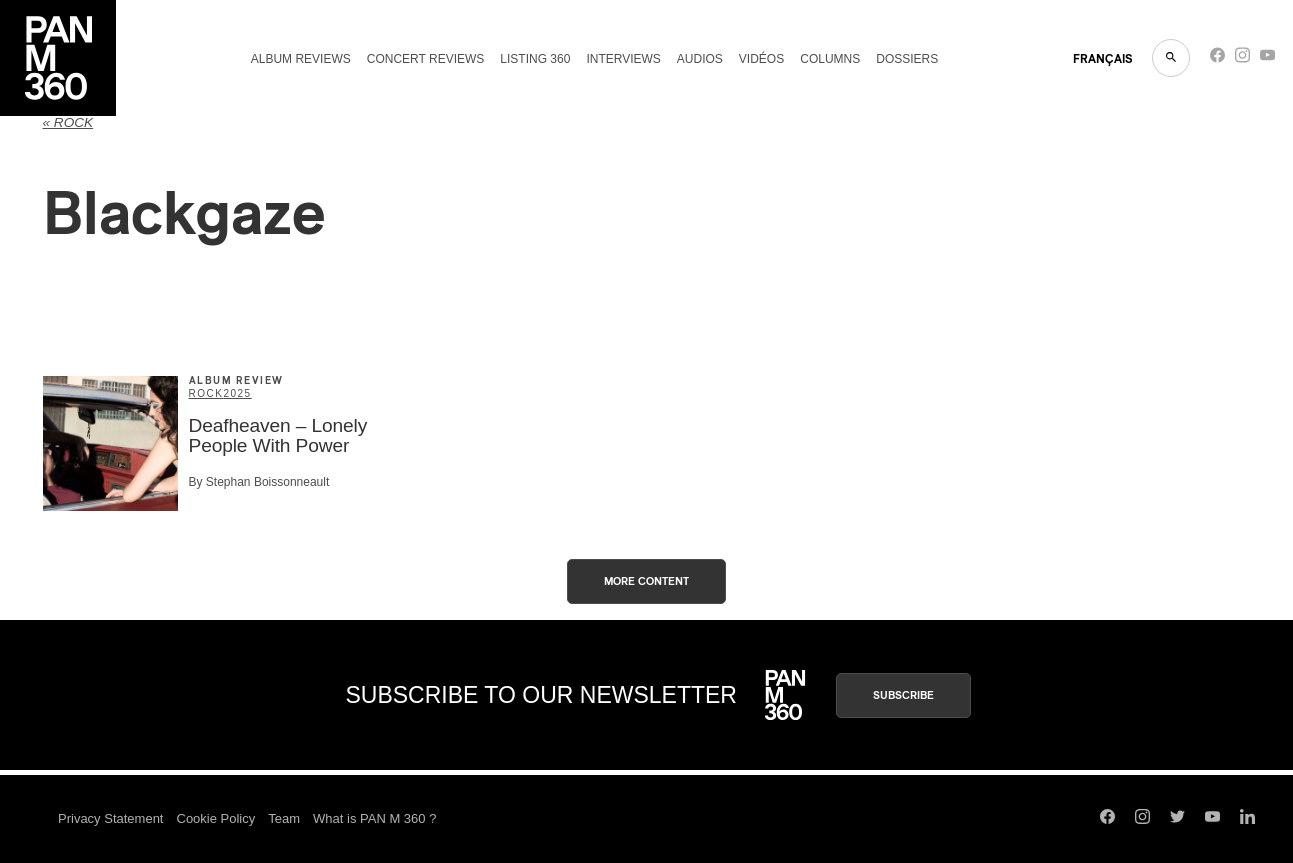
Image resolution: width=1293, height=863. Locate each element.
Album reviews (301, 59)
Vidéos (761, 59)
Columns (830, 59)
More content (646, 581)
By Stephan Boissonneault (259, 482)
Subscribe (903, 695)
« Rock (68, 122)
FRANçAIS (1102, 59)
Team (284, 818)
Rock (206, 393)
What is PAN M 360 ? (374, 818)
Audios (700, 59)
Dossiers (907, 59)
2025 (237, 393)
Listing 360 (535, 59)
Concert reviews (426, 59)
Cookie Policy (216, 818)
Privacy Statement (111, 818)
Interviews (623, 59)
